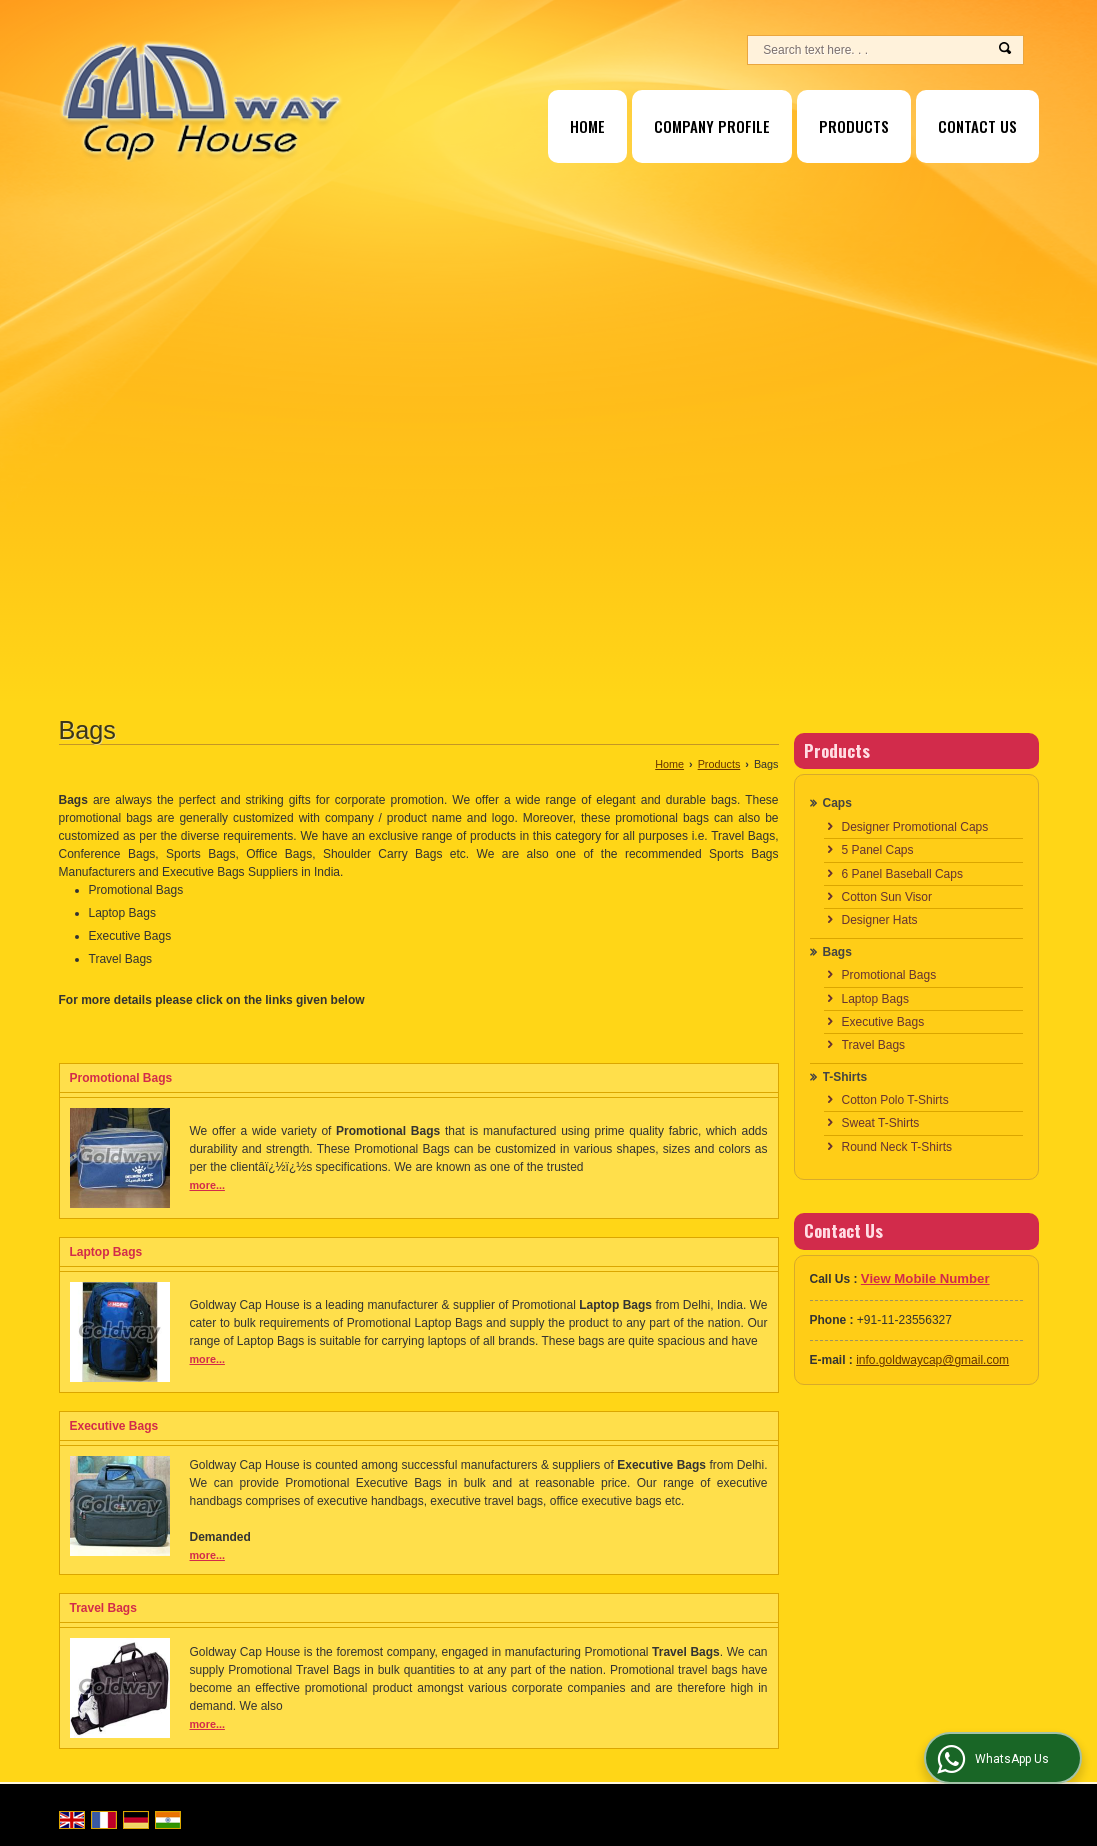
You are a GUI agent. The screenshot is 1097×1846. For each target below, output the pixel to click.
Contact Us (977, 126)
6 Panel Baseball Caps (902, 874)
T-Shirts (845, 1077)
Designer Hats (880, 920)
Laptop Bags (106, 1252)
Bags (837, 952)
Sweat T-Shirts (881, 1123)
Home (587, 126)
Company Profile (712, 126)
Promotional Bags (121, 1078)
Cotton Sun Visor (887, 897)
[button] (925, 1278)
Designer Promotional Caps (915, 827)
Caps (837, 803)
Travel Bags (103, 1608)
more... (207, 1185)
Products (854, 126)
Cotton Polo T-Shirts (895, 1100)
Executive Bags (114, 1426)
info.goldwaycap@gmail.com (932, 1360)
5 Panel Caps (878, 850)
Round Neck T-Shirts (897, 1147)
